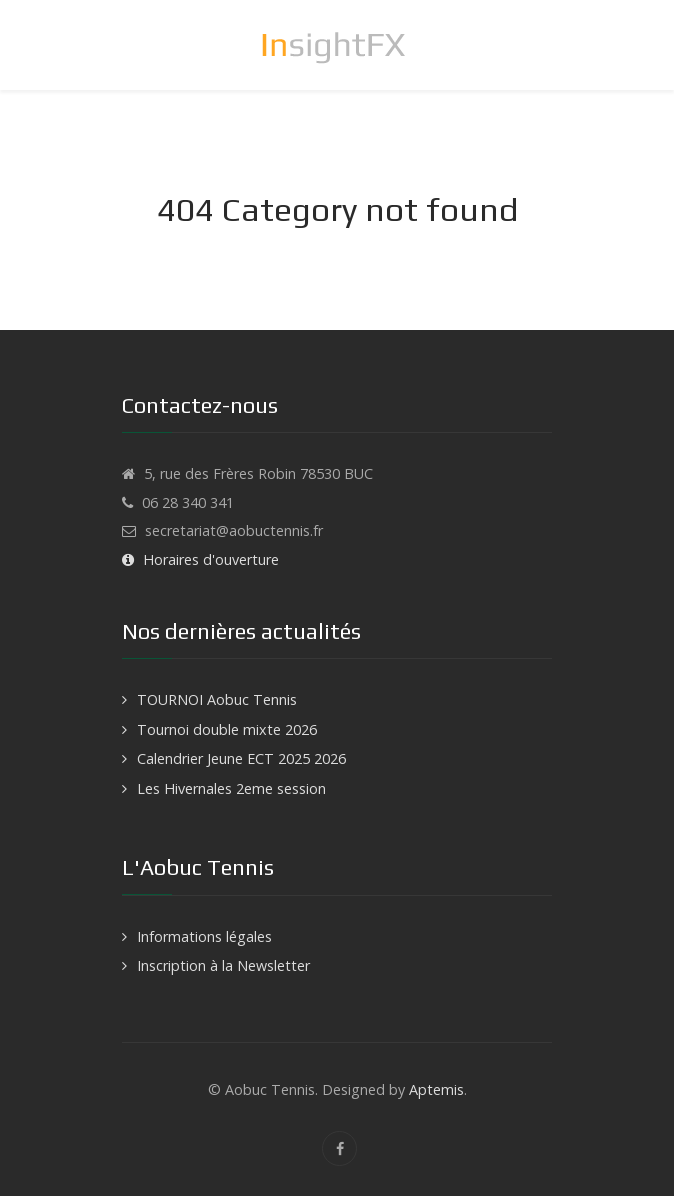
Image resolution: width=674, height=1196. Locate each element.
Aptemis (436, 1089)
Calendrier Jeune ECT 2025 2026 (241, 758)
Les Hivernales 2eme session (231, 788)
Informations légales (204, 936)
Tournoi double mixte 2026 (227, 729)
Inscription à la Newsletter (223, 965)
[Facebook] (339, 1148)
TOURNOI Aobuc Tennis (217, 699)
